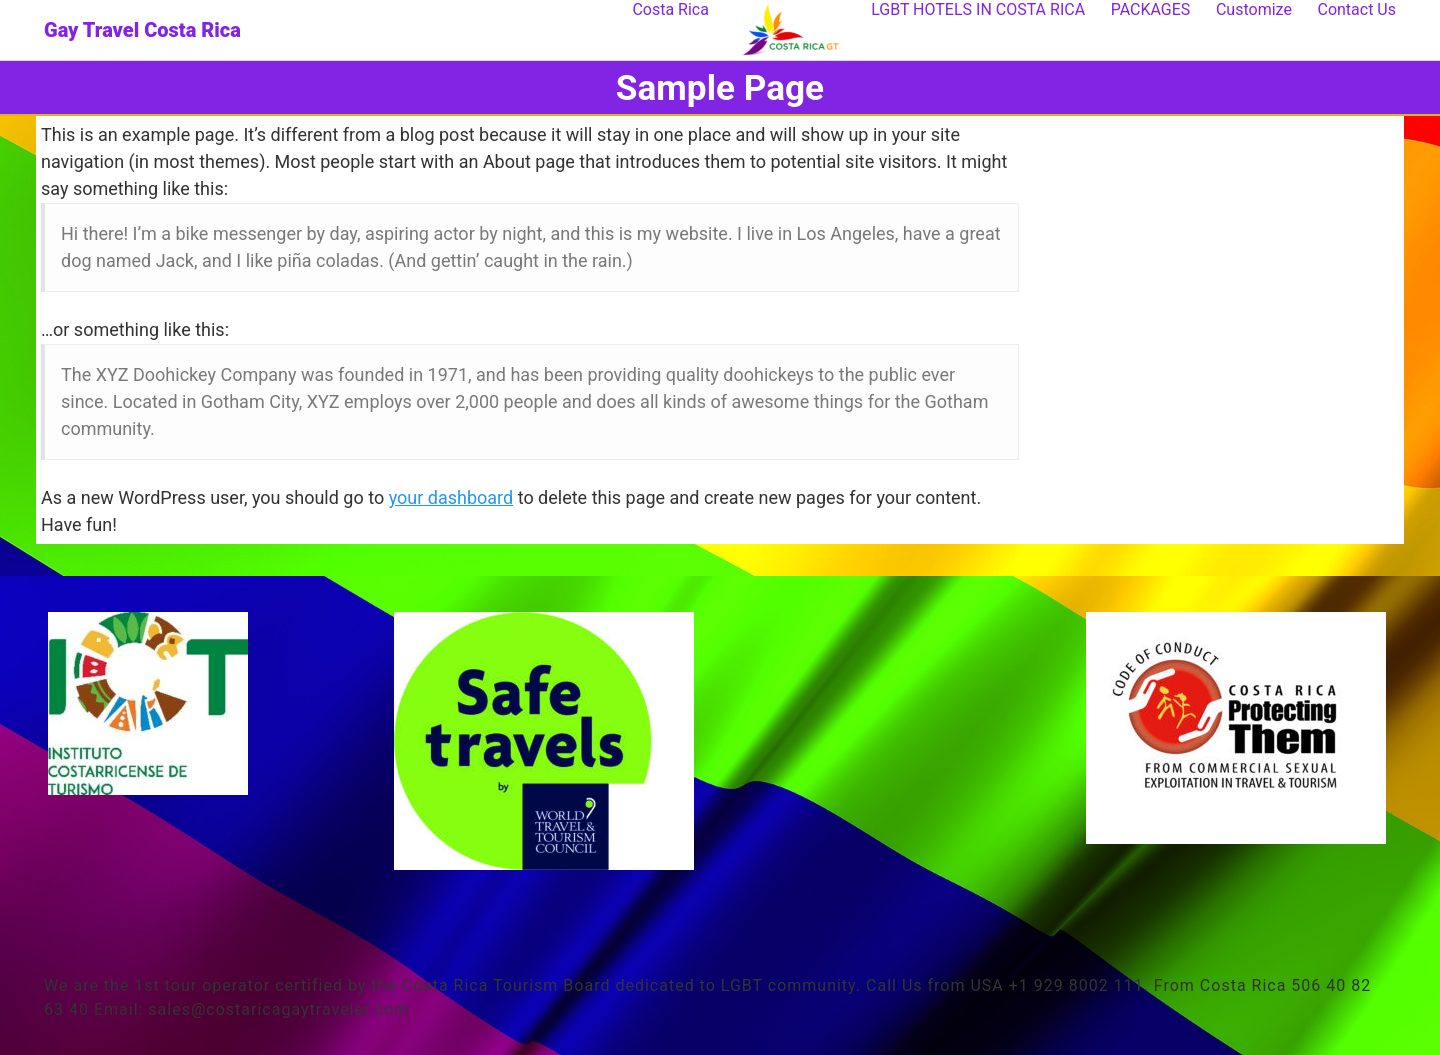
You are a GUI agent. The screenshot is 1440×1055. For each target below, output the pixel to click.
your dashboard (451, 497)
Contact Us (1356, 9)
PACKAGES (1151, 9)
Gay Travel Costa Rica (142, 30)
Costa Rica (670, 9)
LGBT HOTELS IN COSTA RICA (978, 9)
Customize (1254, 9)
